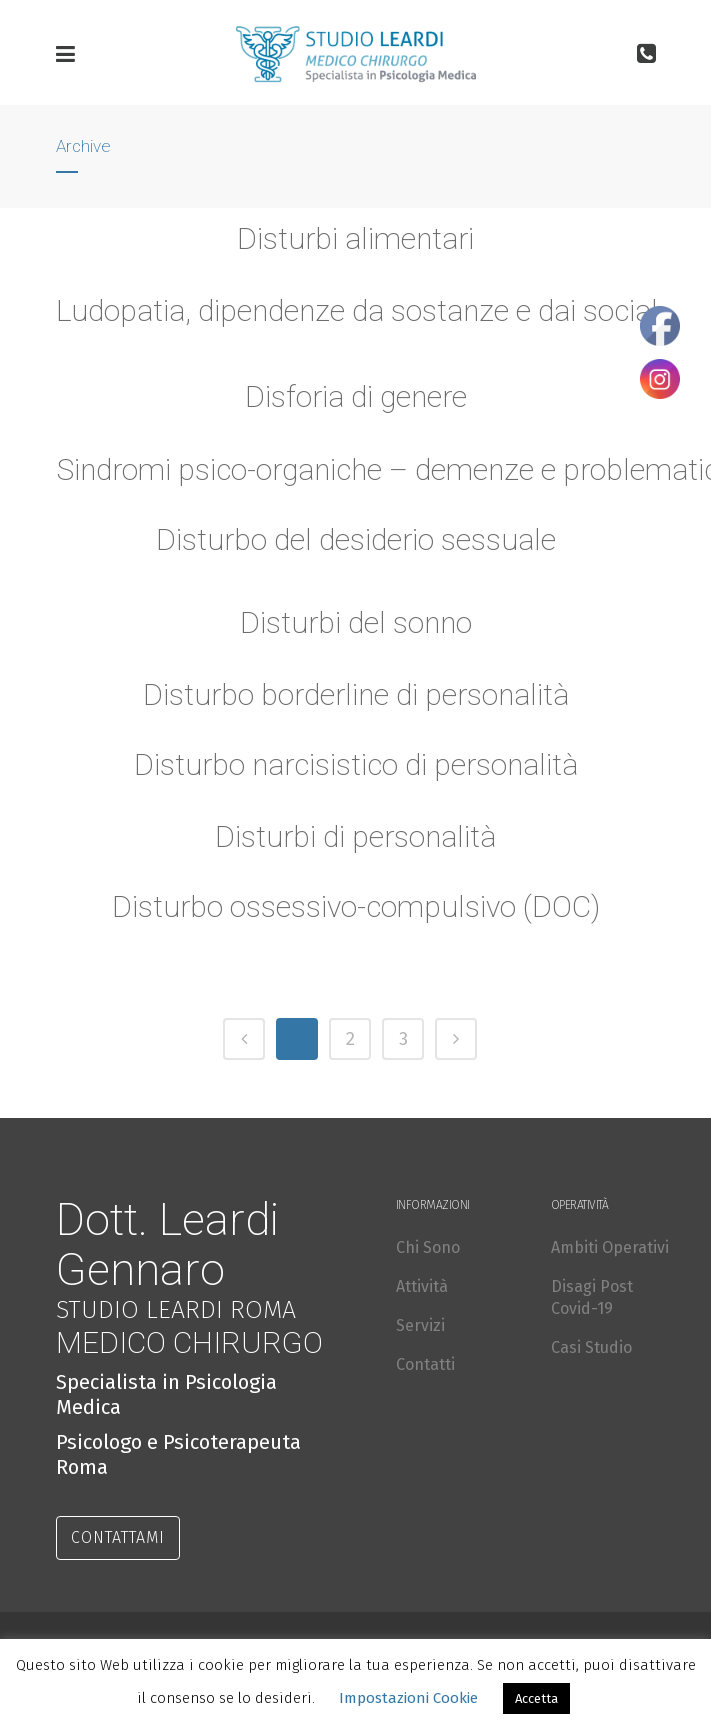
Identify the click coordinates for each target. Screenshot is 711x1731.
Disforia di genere (356, 396)
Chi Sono (428, 1247)
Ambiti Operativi (610, 1247)
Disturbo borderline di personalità (355, 698)
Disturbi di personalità (356, 840)
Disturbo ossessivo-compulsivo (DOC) (355, 910)
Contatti (425, 1364)
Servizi (420, 1325)
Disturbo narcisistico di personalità (356, 768)
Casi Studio (591, 1347)
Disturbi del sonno (356, 625)
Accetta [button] (536, 1698)
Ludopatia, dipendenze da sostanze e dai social (357, 310)
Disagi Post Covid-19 (592, 1297)
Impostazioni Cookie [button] (408, 1698)
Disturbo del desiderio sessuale (356, 539)
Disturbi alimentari (355, 238)
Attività (422, 1286)
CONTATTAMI (118, 1537)
